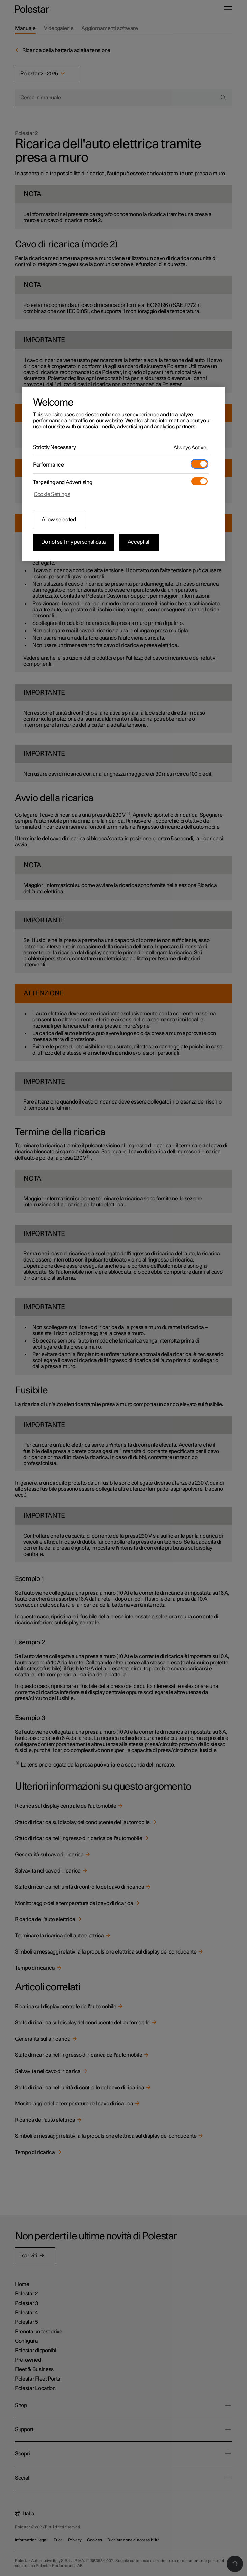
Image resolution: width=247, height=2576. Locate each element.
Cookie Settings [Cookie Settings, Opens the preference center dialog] (52, 494)
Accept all (139, 542)
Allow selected (59, 519)
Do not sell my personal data (73, 542)
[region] (123, 474)
